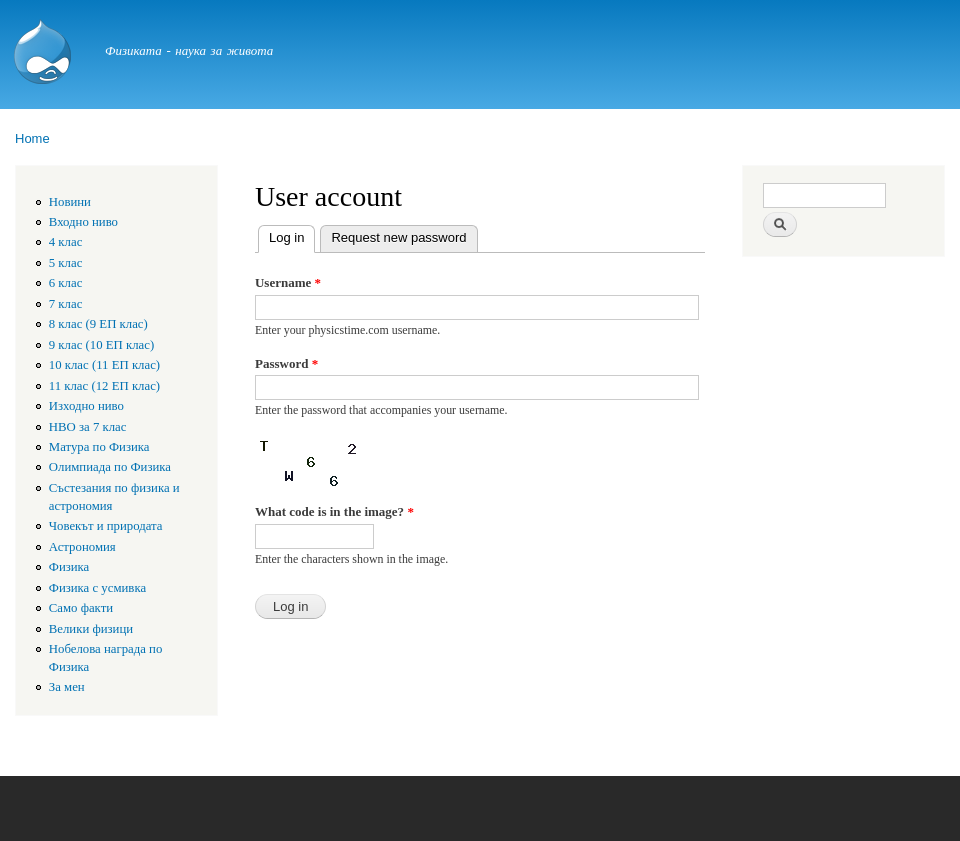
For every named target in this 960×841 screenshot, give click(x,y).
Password (286, 363)
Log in (292, 235)
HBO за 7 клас (88, 427)
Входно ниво (83, 222)
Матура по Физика (99, 447)
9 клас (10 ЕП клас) (101, 345)
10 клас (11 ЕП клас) (104, 365)
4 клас (66, 242)
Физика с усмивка (97, 588)
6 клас (66, 283)
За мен (67, 687)
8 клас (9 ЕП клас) (98, 324)
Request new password (398, 237)
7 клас (66, 304)
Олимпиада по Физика (110, 467)
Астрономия (82, 547)
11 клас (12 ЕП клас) (104, 386)
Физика (69, 567)
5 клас (66, 263)
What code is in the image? (334, 511)
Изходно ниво (86, 406)
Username (288, 282)
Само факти (81, 608)
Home (32, 138)
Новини (70, 202)
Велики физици (91, 629)
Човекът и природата (106, 526)
